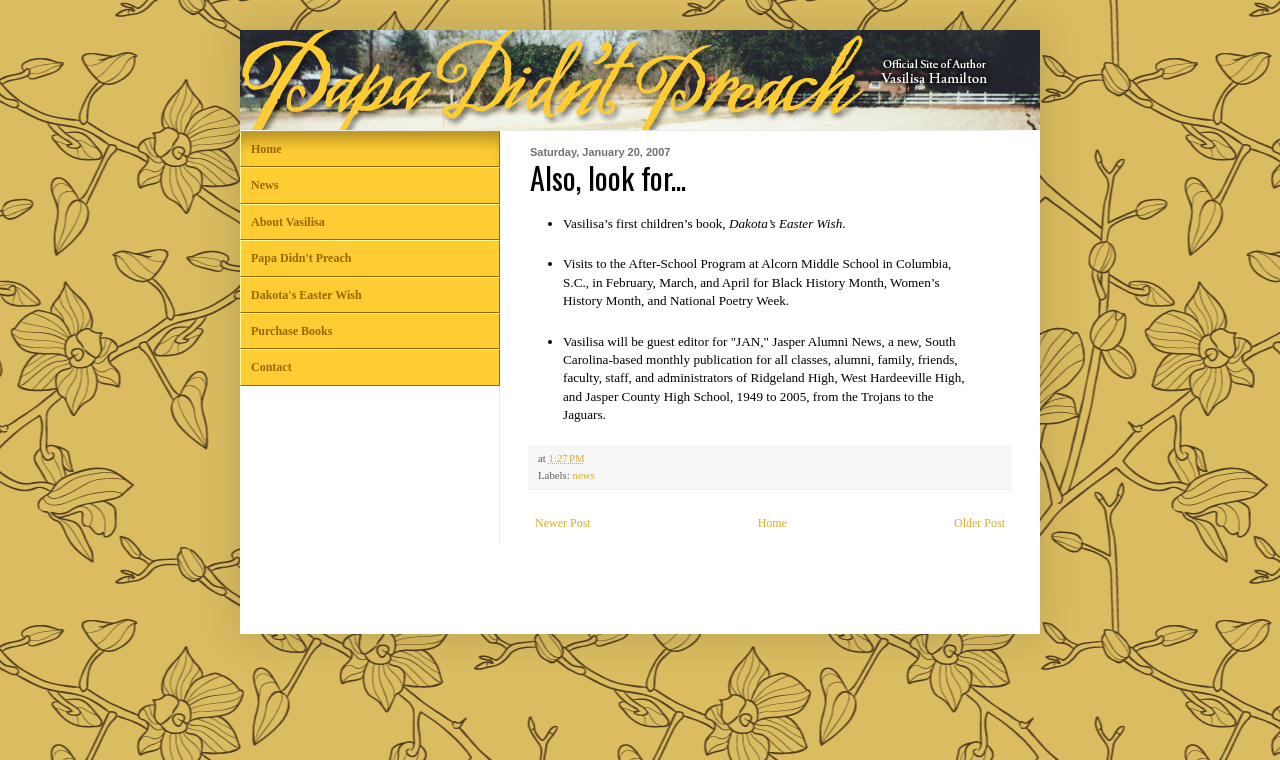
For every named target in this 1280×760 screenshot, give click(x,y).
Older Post (979, 523)
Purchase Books (291, 331)
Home (772, 523)
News (264, 185)
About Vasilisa (288, 222)
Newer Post (563, 523)
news (583, 475)
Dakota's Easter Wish (306, 295)
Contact (271, 367)
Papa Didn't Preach (301, 258)
